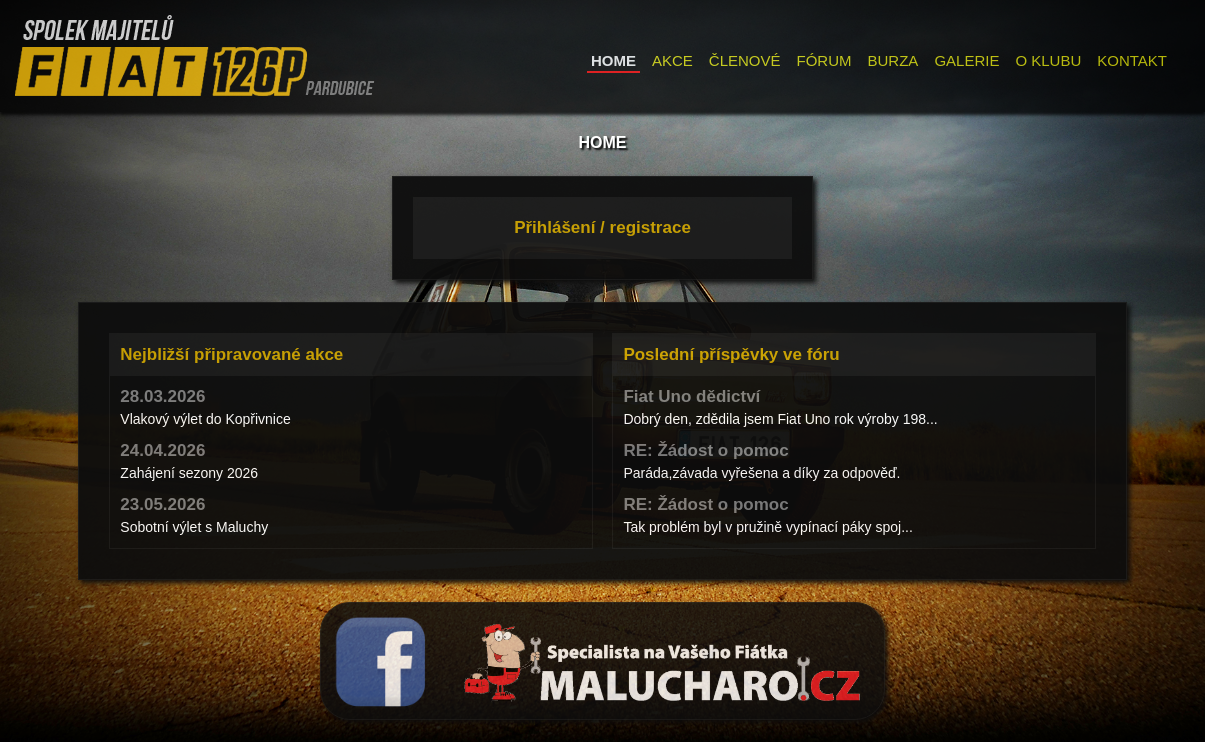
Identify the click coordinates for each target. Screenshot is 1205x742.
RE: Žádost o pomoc (705, 450)
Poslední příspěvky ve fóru (731, 354)
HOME (613, 60)
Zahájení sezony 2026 (189, 473)
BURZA (893, 60)
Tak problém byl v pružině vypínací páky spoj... (767, 527)
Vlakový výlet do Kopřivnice (205, 419)
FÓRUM (824, 60)
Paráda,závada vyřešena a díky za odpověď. (761, 473)
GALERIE (966, 60)
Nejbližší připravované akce (231, 354)
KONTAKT (1132, 60)
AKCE (672, 60)
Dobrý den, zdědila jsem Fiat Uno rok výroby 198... (780, 419)
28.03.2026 (162, 396)
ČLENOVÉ (745, 60)
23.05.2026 (162, 504)
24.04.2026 (162, 450)
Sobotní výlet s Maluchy (194, 527)
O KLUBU (1048, 60)
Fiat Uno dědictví (691, 396)
